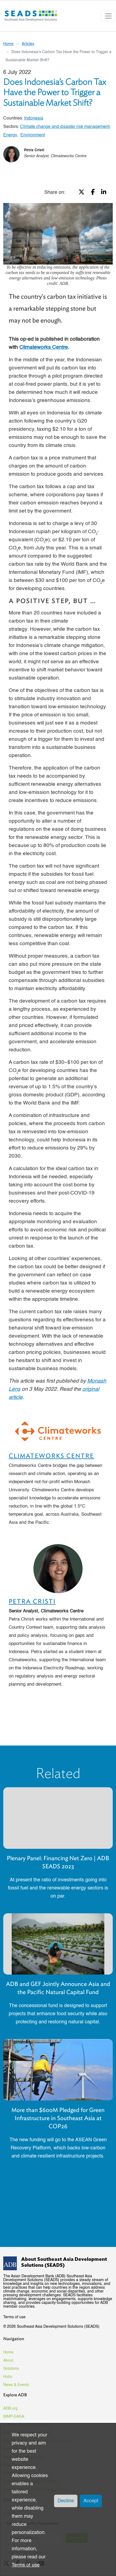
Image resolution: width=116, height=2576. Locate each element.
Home (8, 44)
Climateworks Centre (51, 1456)
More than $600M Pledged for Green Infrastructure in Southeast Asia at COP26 (58, 2118)
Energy (10, 135)
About (8, 2360)
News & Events (16, 2385)
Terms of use (14, 2317)
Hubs (7, 2377)
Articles (28, 44)
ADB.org (10, 2408)
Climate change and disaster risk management (64, 127)
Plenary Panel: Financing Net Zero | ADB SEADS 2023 (58, 1862)
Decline (66, 2500)
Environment (32, 135)
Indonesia (33, 118)
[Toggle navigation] (108, 16)
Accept (90, 2500)
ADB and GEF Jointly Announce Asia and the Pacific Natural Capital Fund (58, 1988)
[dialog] (58, 2499)
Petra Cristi (34, 150)
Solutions (11, 2369)
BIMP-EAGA (13, 2417)
